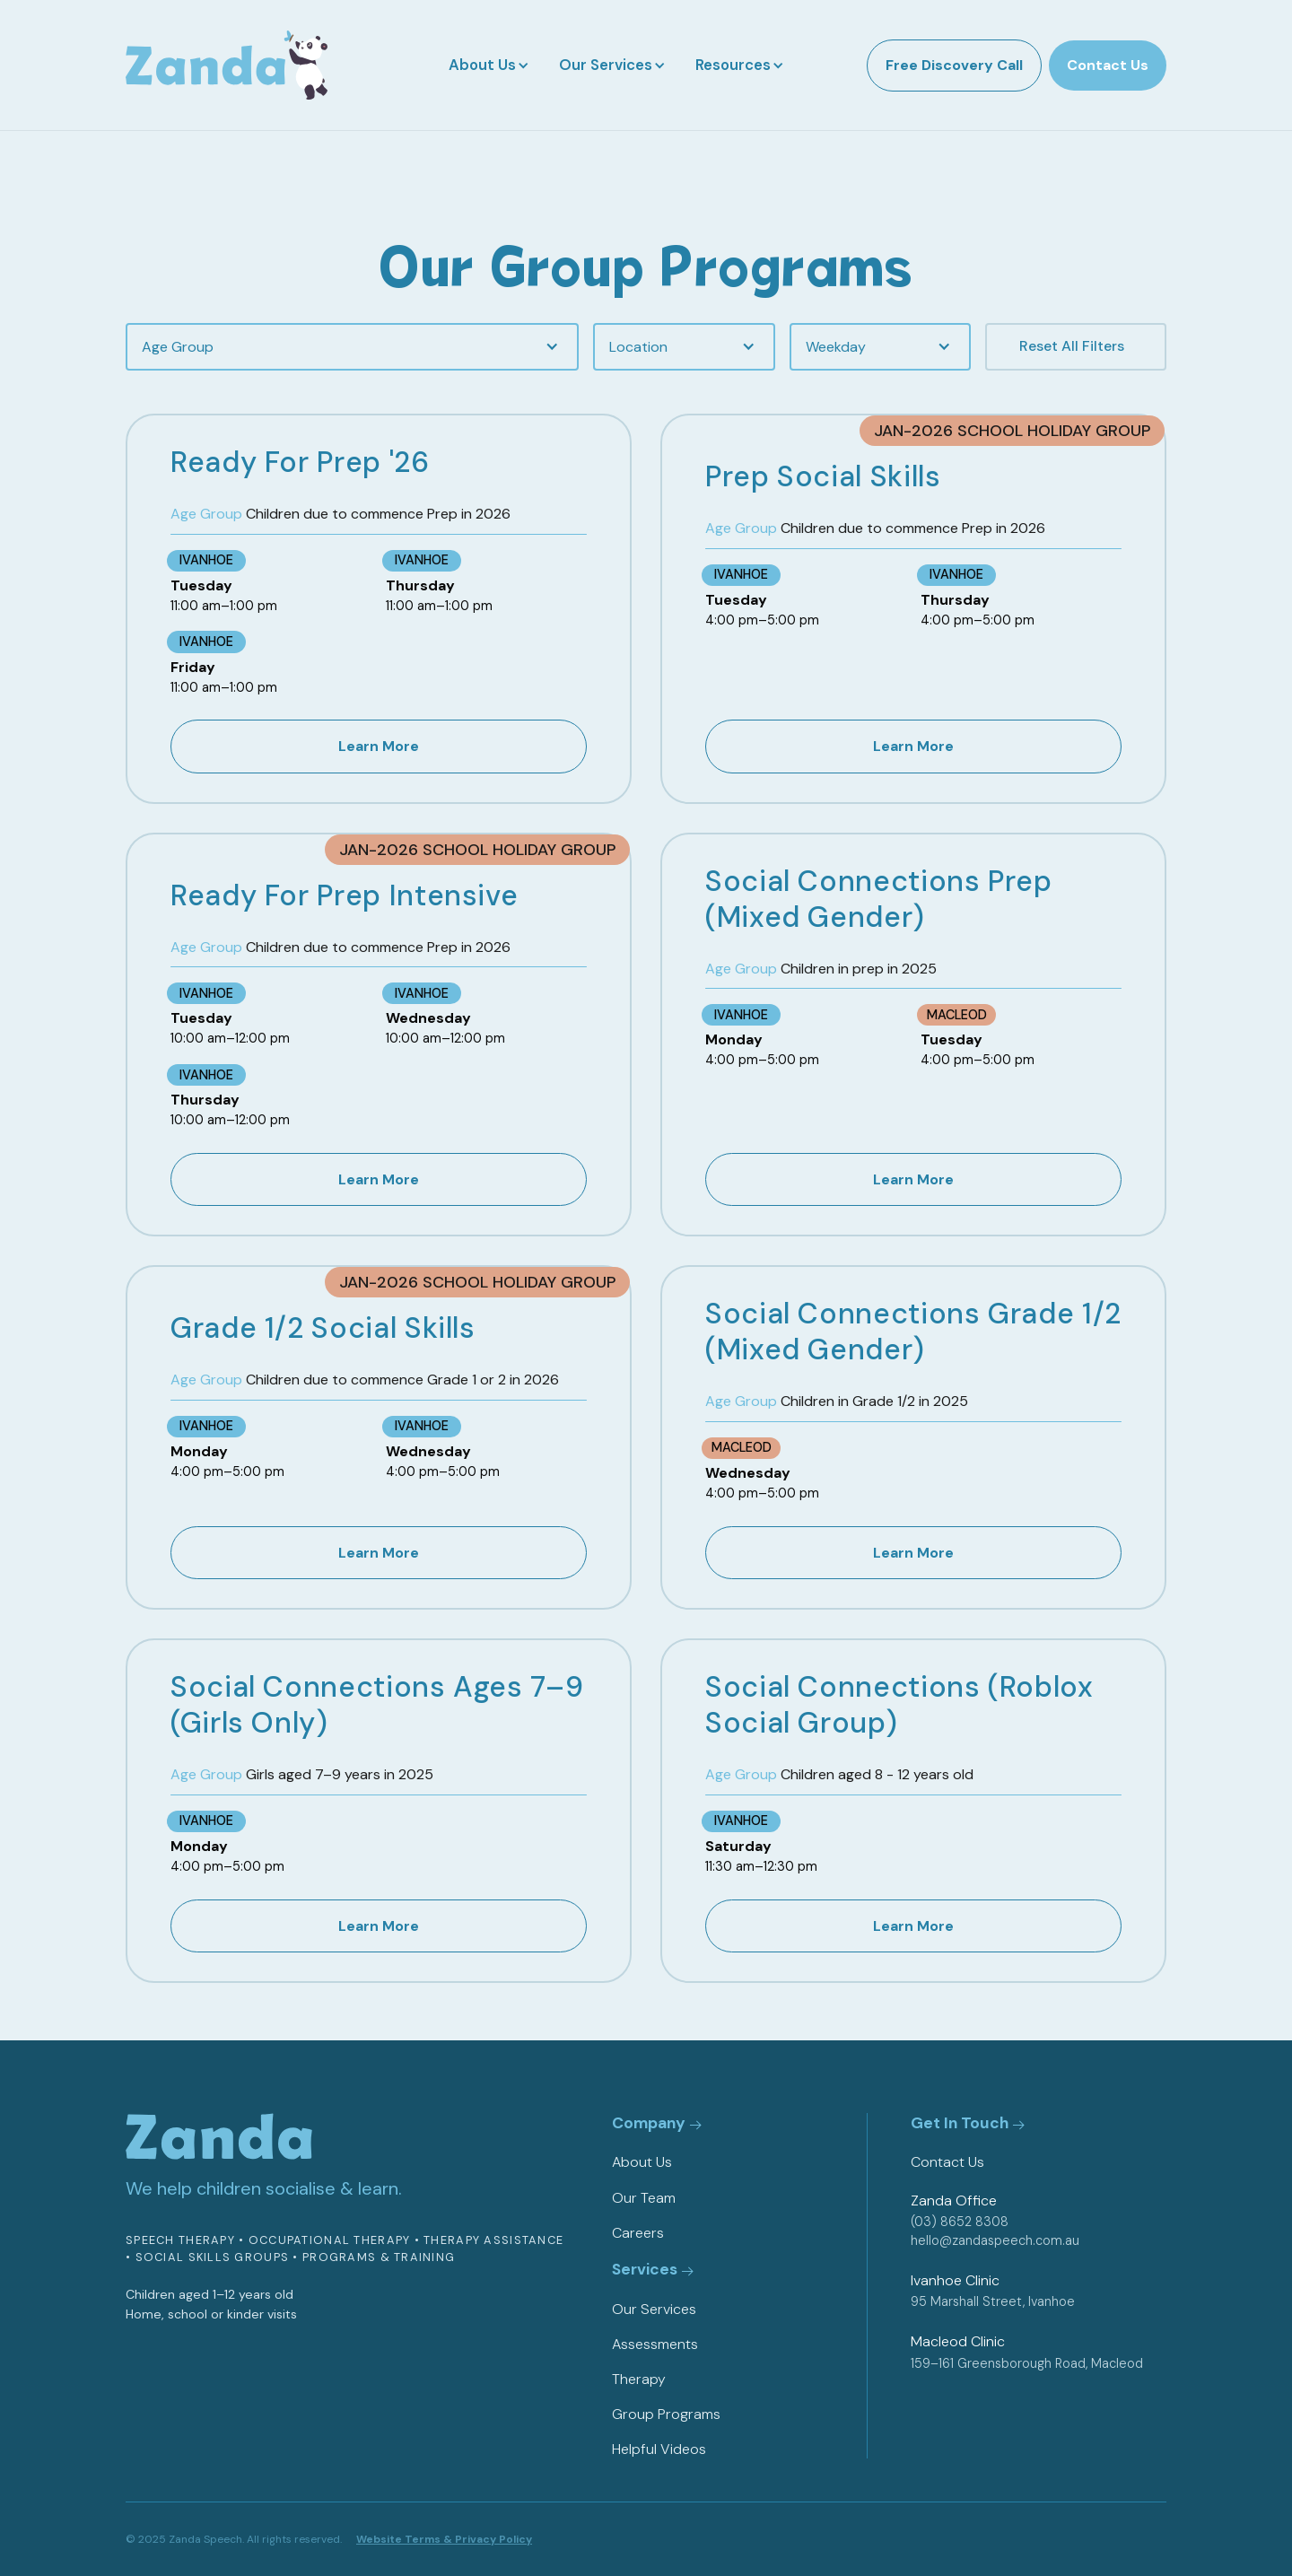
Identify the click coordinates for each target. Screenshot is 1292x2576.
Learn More (378, 746)
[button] (487, 65)
